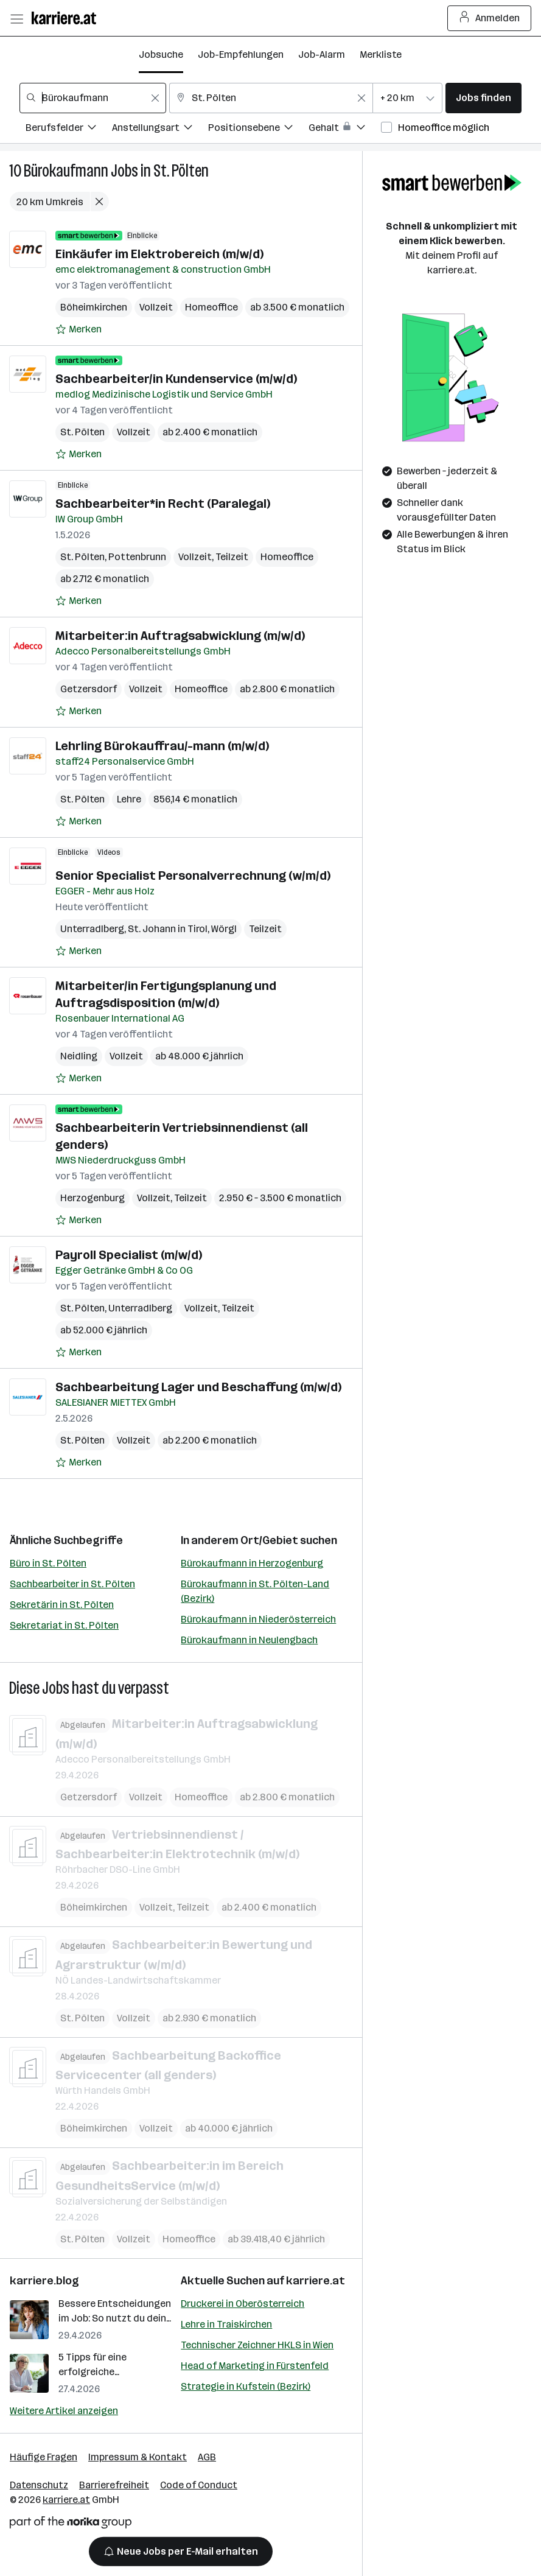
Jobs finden (483, 98)
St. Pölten (181, 171)
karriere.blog (44, 2280)
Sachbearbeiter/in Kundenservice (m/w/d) (176, 378)
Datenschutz (39, 2485)
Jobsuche (161, 54)
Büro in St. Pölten (48, 1563)
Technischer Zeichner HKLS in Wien (257, 2345)
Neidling (78, 1056)
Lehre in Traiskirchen (226, 2324)
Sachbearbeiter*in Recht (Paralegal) (162, 503)
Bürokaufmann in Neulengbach (249, 1640)
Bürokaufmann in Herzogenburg (252, 1563)
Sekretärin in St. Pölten (62, 1604)
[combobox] (92, 98)
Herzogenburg (92, 1198)
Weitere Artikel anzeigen (64, 2410)
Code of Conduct (198, 2485)
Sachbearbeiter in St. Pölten (72, 1584)
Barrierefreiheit (114, 2485)
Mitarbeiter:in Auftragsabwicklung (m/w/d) (180, 635)
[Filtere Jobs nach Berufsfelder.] (69, 129)
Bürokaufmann (66, 171)
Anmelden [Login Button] (489, 18)
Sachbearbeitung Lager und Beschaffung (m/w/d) (198, 1387)
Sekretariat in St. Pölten (64, 1625)
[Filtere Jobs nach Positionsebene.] (258, 129)
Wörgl (224, 929)
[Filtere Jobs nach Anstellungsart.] (160, 129)
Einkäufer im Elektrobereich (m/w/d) (159, 254)
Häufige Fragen (43, 2457)
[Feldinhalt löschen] (155, 98)
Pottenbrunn (137, 557)
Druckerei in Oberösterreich (242, 2303)
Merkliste (381, 54)
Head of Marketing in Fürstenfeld (255, 2365)
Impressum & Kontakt (137, 2457)
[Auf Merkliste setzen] (78, 329)
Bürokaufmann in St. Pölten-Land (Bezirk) (255, 1591)
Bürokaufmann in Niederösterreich (258, 1619)
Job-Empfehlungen (241, 54)
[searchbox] (92, 98)
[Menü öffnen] (16, 18)
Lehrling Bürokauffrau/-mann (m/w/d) (162, 746)
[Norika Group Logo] (70, 2524)
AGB (207, 2457)
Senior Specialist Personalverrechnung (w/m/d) (192, 875)
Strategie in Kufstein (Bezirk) (245, 2386)
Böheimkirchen (93, 307)
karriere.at (315, 2280)
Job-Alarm (321, 54)
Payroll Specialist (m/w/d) (128, 1255)
